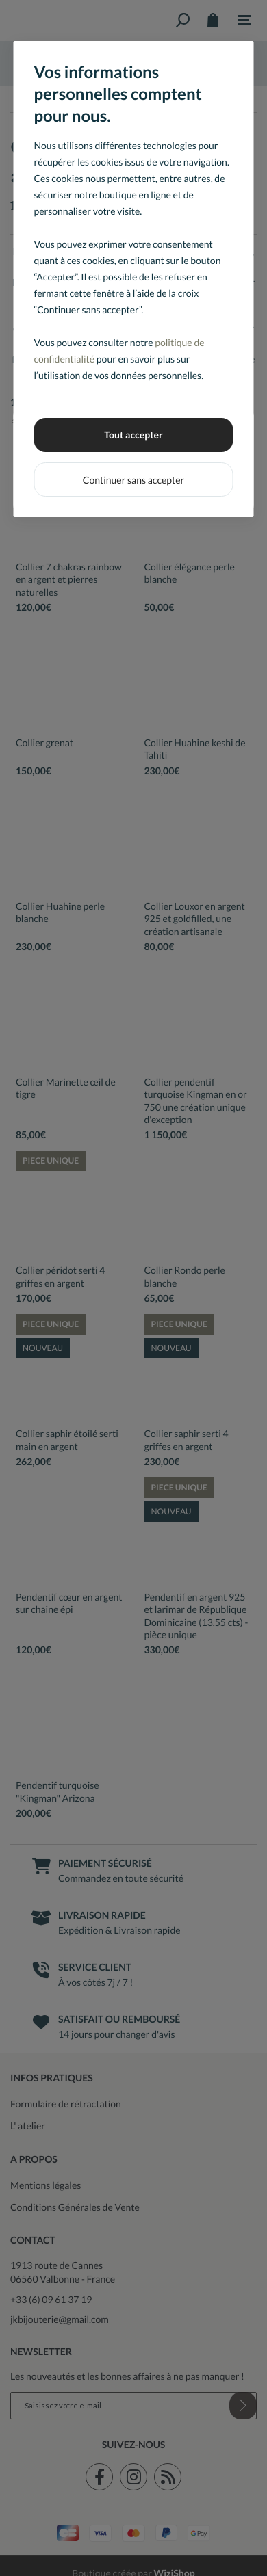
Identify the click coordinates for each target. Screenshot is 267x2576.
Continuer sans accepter (133, 480)
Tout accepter (133, 435)
